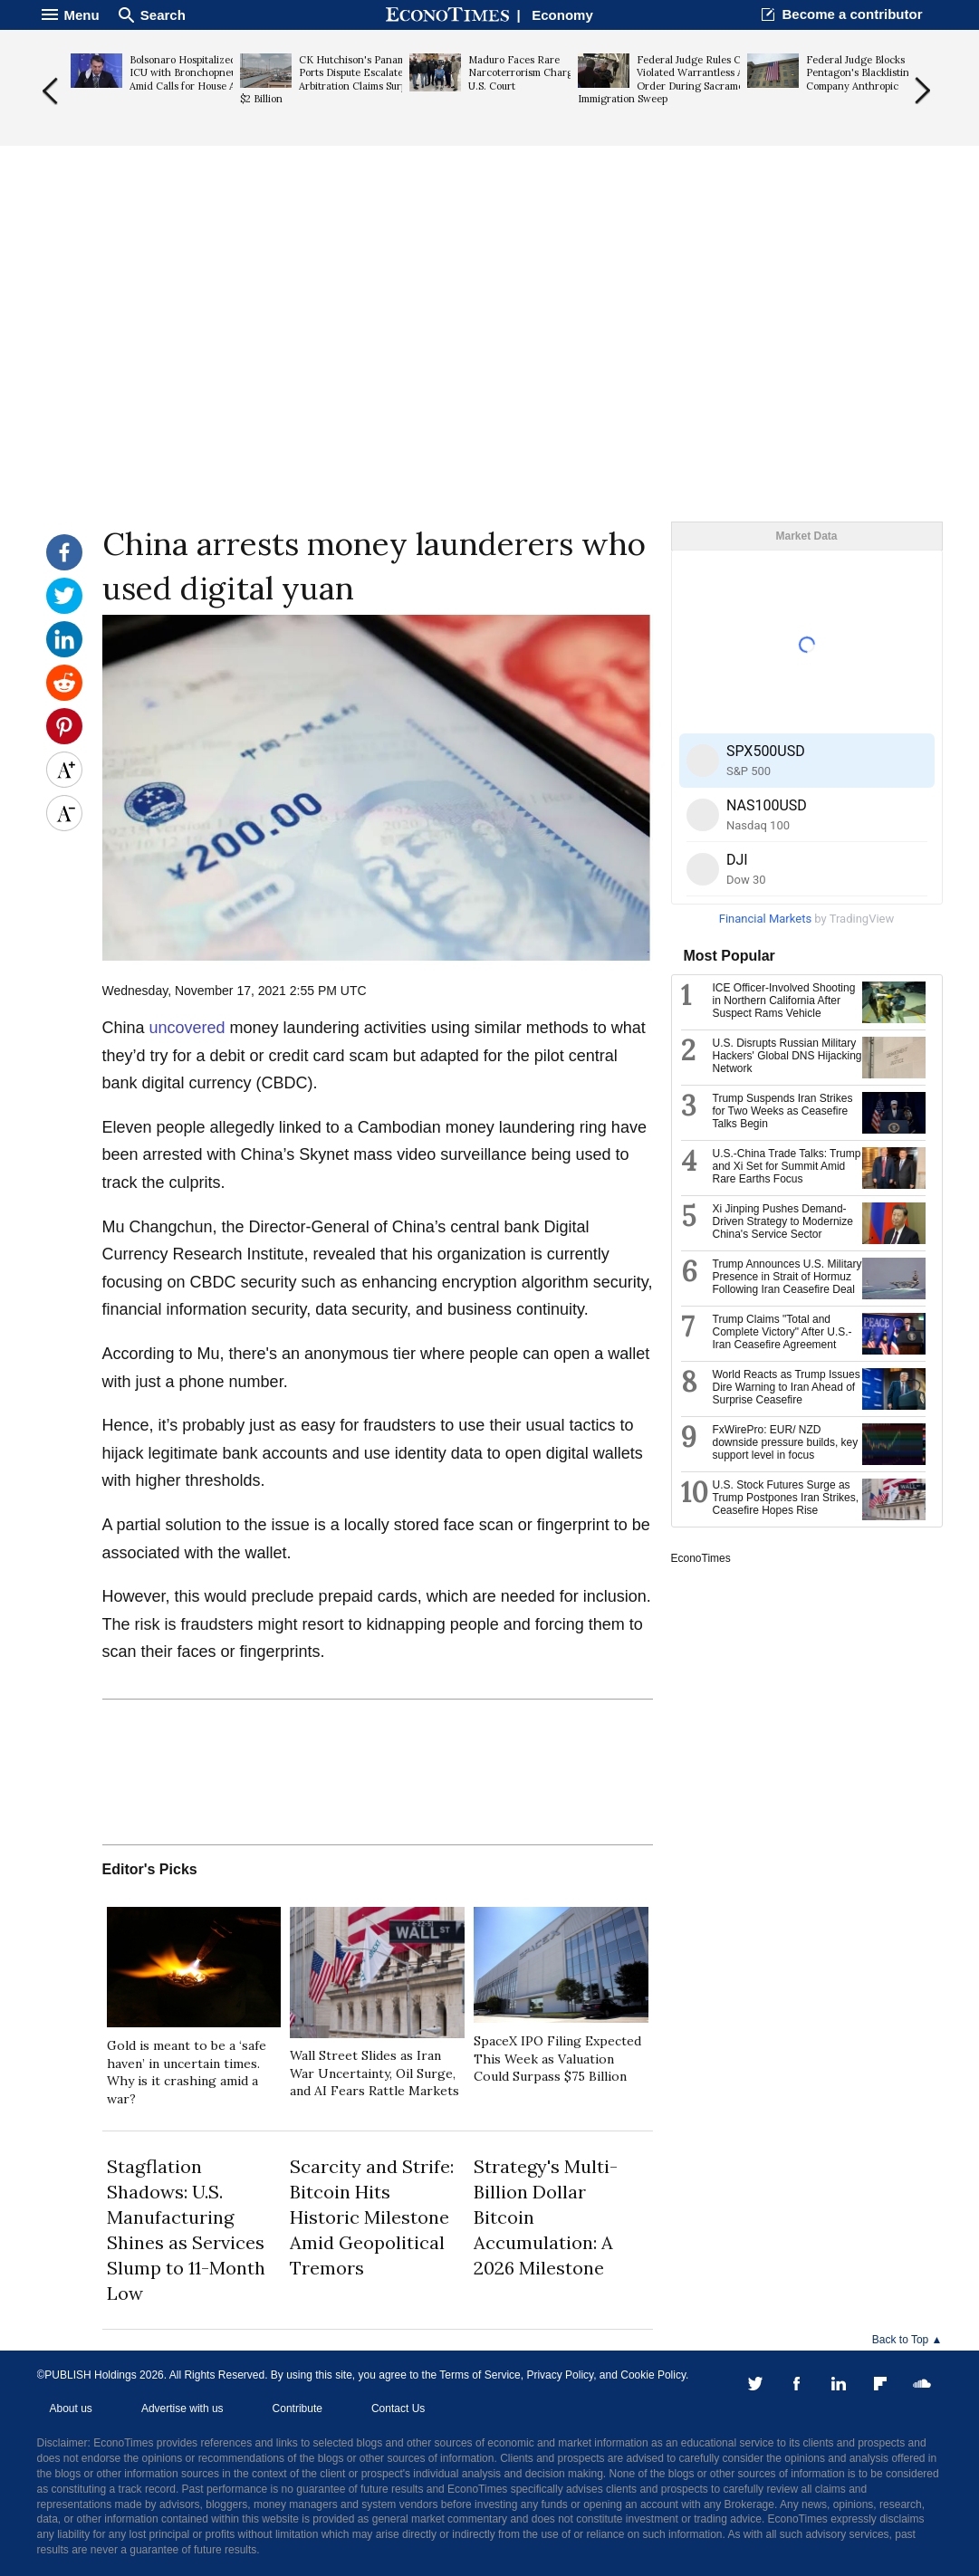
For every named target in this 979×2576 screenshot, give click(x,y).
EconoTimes (701, 1558)
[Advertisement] (489, 381)
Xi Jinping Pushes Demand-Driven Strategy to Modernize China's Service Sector (783, 1221)
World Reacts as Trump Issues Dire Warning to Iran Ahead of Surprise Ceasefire (786, 1387)
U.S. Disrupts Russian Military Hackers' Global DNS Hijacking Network (787, 1056)
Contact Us (398, 2408)
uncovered (189, 1028)
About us (71, 2408)
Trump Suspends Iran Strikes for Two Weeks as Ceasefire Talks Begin (783, 1111)
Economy (562, 15)
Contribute (297, 2408)
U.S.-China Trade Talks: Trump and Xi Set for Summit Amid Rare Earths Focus (787, 1166)
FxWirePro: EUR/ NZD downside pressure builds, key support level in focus (786, 1442)
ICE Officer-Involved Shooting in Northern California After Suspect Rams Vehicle (784, 1001)
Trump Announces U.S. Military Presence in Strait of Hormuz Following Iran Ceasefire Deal (787, 1277)
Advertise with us (182, 2408)
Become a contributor (852, 14)
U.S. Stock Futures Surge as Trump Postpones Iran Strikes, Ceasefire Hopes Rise (786, 1498)
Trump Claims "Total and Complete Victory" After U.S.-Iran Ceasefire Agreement (782, 1332)
